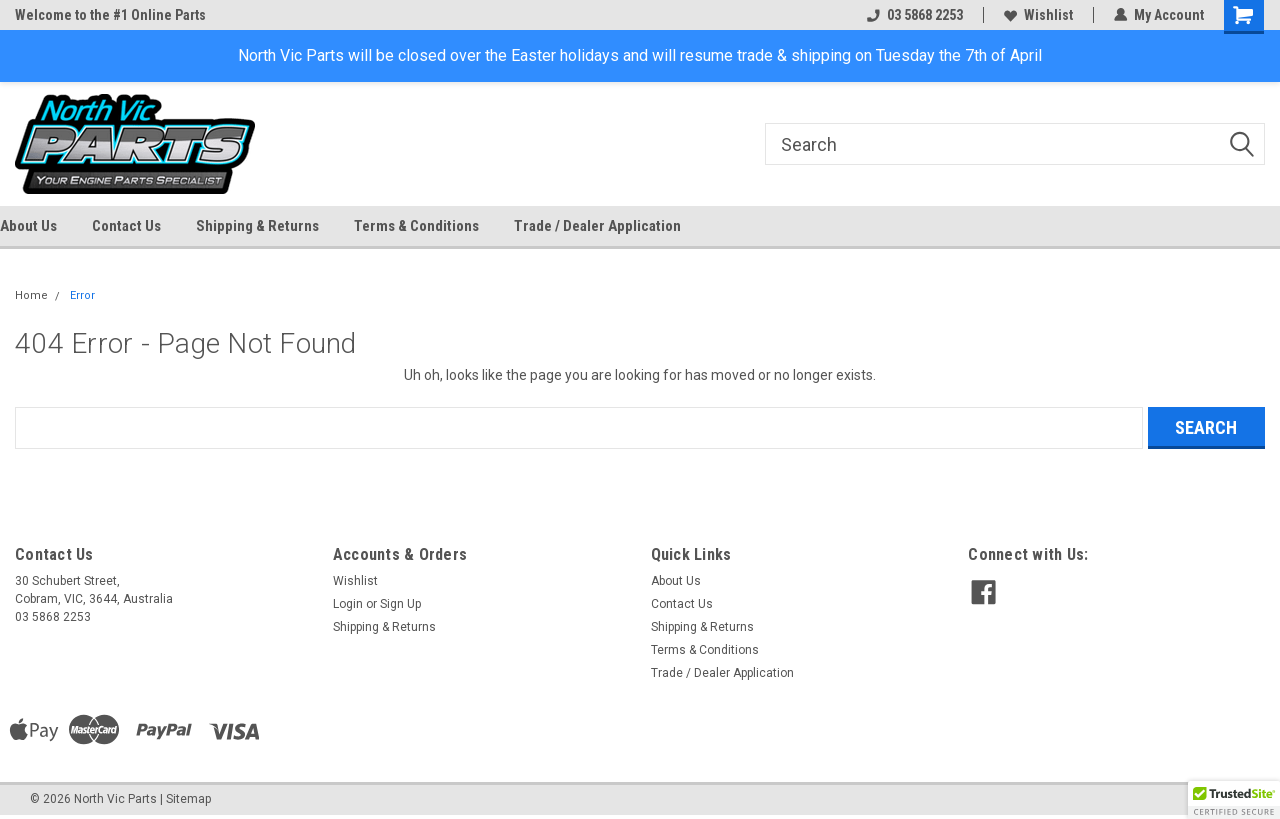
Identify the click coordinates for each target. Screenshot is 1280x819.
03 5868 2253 (915, 15)
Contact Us (126, 226)
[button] (1234, 800)
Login (348, 604)
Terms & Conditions (416, 226)
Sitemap (188, 799)
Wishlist (1038, 15)
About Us (28, 226)
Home (31, 295)
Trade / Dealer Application (597, 226)
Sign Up (400, 604)
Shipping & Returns (257, 226)
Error (82, 295)
